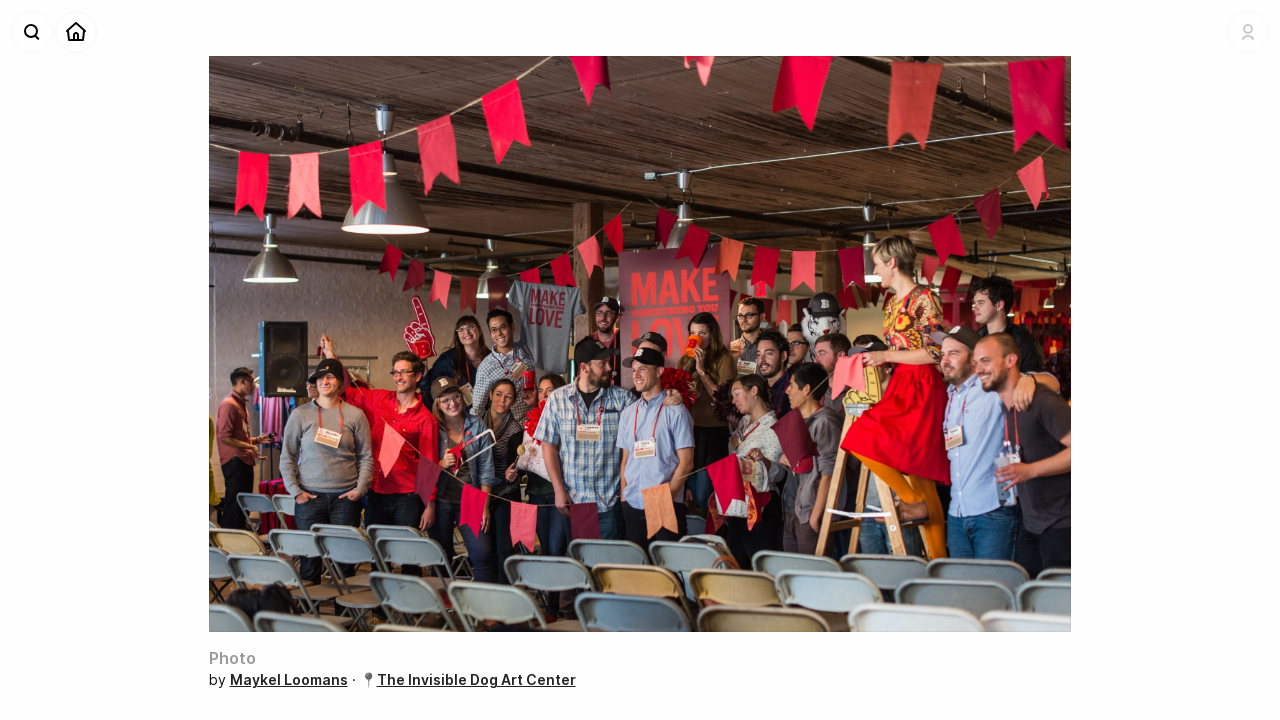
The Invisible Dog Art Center (476, 679)
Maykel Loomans (289, 679)
